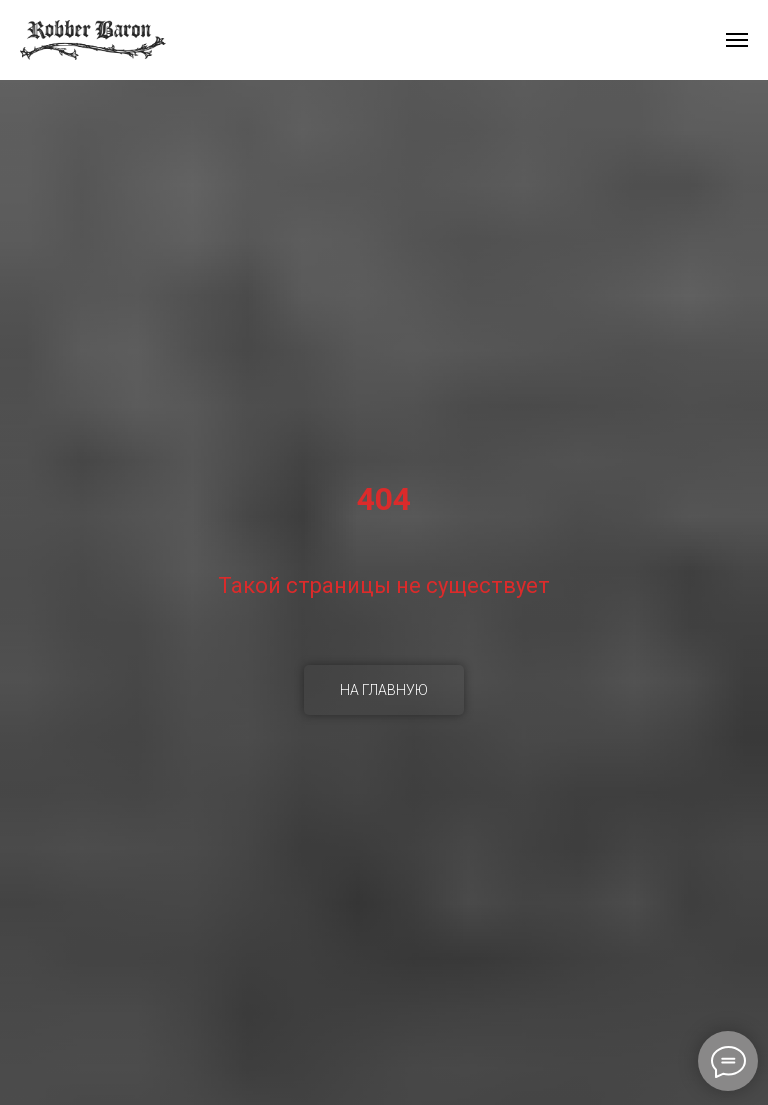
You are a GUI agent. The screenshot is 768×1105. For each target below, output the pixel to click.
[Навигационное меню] (737, 40)
